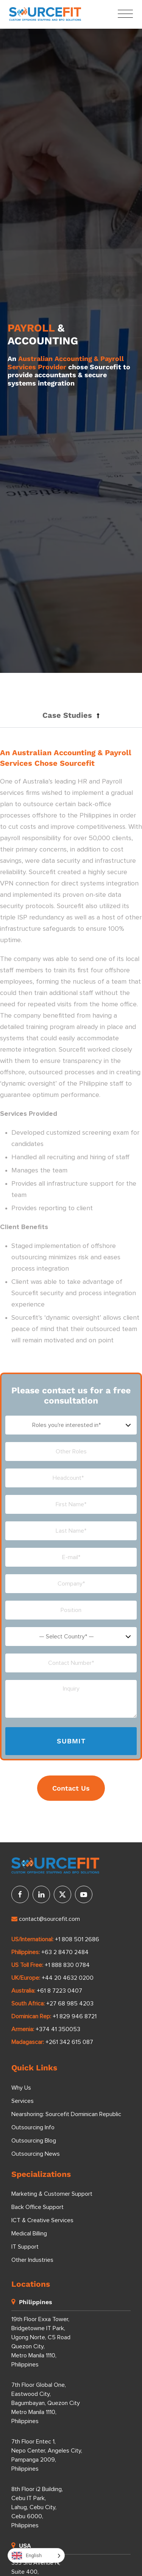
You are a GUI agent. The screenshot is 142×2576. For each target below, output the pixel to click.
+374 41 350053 (58, 2029)
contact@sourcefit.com (45, 1919)
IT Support (25, 2247)
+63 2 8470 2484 (65, 1952)
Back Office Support (37, 2207)
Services (22, 2101)
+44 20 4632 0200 (68, 1978)
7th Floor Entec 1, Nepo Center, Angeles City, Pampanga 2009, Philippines (46, 2455)
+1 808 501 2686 (77, 1939)
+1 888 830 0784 (67, 1965)
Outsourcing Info (33, 2127)
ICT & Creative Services (42, 2220)
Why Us (21, 2088)
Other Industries (32, 2260)
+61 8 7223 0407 (59, 1991)
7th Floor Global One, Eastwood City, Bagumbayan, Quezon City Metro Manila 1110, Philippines (45, 2403)
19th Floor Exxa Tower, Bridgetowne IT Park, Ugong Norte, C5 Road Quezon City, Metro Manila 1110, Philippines (40, 2342)
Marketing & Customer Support (51, 2194)
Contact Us (71, 1788)
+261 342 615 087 (69, 2042)
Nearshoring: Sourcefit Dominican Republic (66, 2114)
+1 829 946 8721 (75, 2016)
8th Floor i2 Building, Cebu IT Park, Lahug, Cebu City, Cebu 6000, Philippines (37, 2507)
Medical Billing (29, 2233)
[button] (71, 715)
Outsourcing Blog (33, 2141)
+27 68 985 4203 (70, 2004)
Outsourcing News (35, 2154)
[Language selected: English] (36, 2555)
